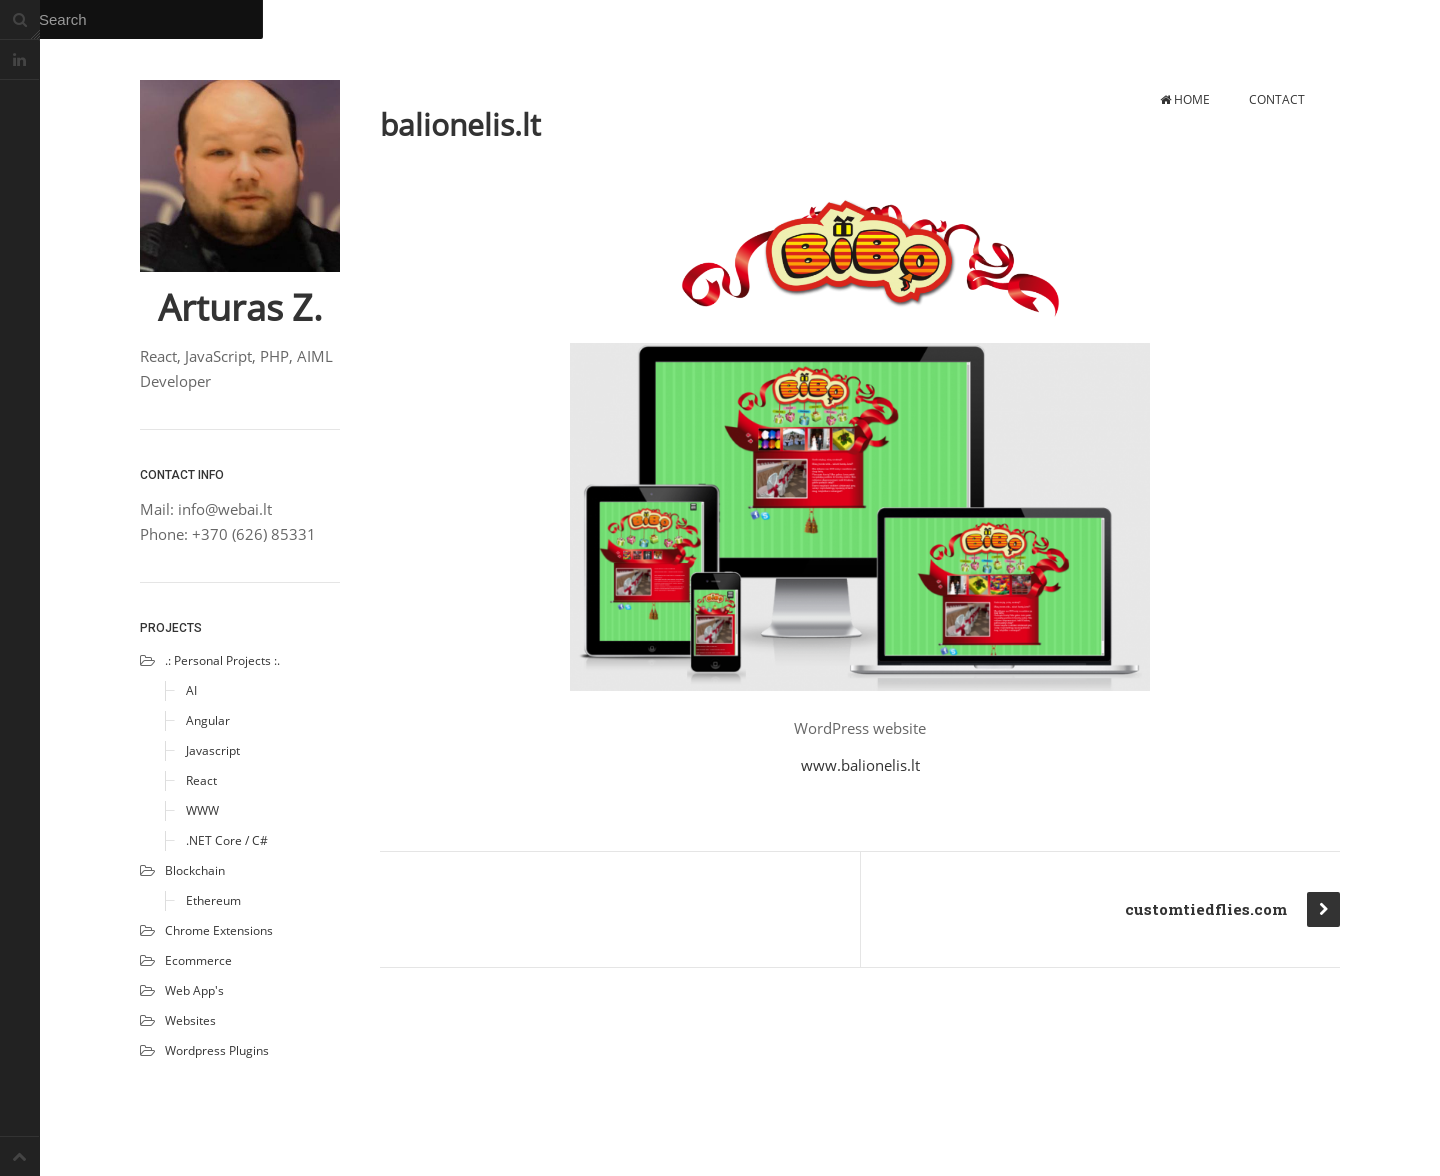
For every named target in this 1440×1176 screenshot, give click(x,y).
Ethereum (213, 900)
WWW (202, 810)
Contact (1277, 99)
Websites (190, 1020)
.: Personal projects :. (222, 660)
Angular (208, 720)
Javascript (213, 750)
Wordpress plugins (217, 1050)
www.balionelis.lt (860, 765)
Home (1185, 99)
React (201, 780)
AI (191, 690)
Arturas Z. (240, 308)
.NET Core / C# (227, 840)
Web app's (194, 990)
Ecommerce (198, 960)
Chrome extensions (219, 930)
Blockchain (195, 870)
